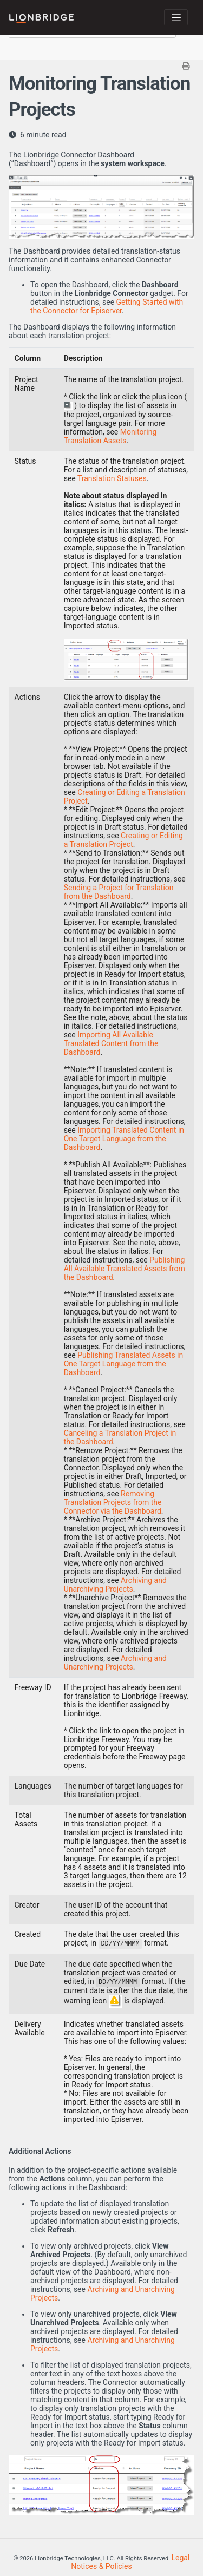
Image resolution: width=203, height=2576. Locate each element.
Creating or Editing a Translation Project (123, 840)
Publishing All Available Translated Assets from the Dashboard (124, 1269)
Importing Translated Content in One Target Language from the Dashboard (124, 1139)
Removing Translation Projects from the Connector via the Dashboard (113, 1502)
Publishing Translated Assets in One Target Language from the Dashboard (124, 1364)
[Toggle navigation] (176, 17)
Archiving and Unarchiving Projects (115, 1584)
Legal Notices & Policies (130, 2562)
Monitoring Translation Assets (110, 436)
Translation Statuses (112, 478)
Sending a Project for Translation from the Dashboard (119, 892)
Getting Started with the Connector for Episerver (106, 306)
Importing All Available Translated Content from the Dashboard (111, 1043)
